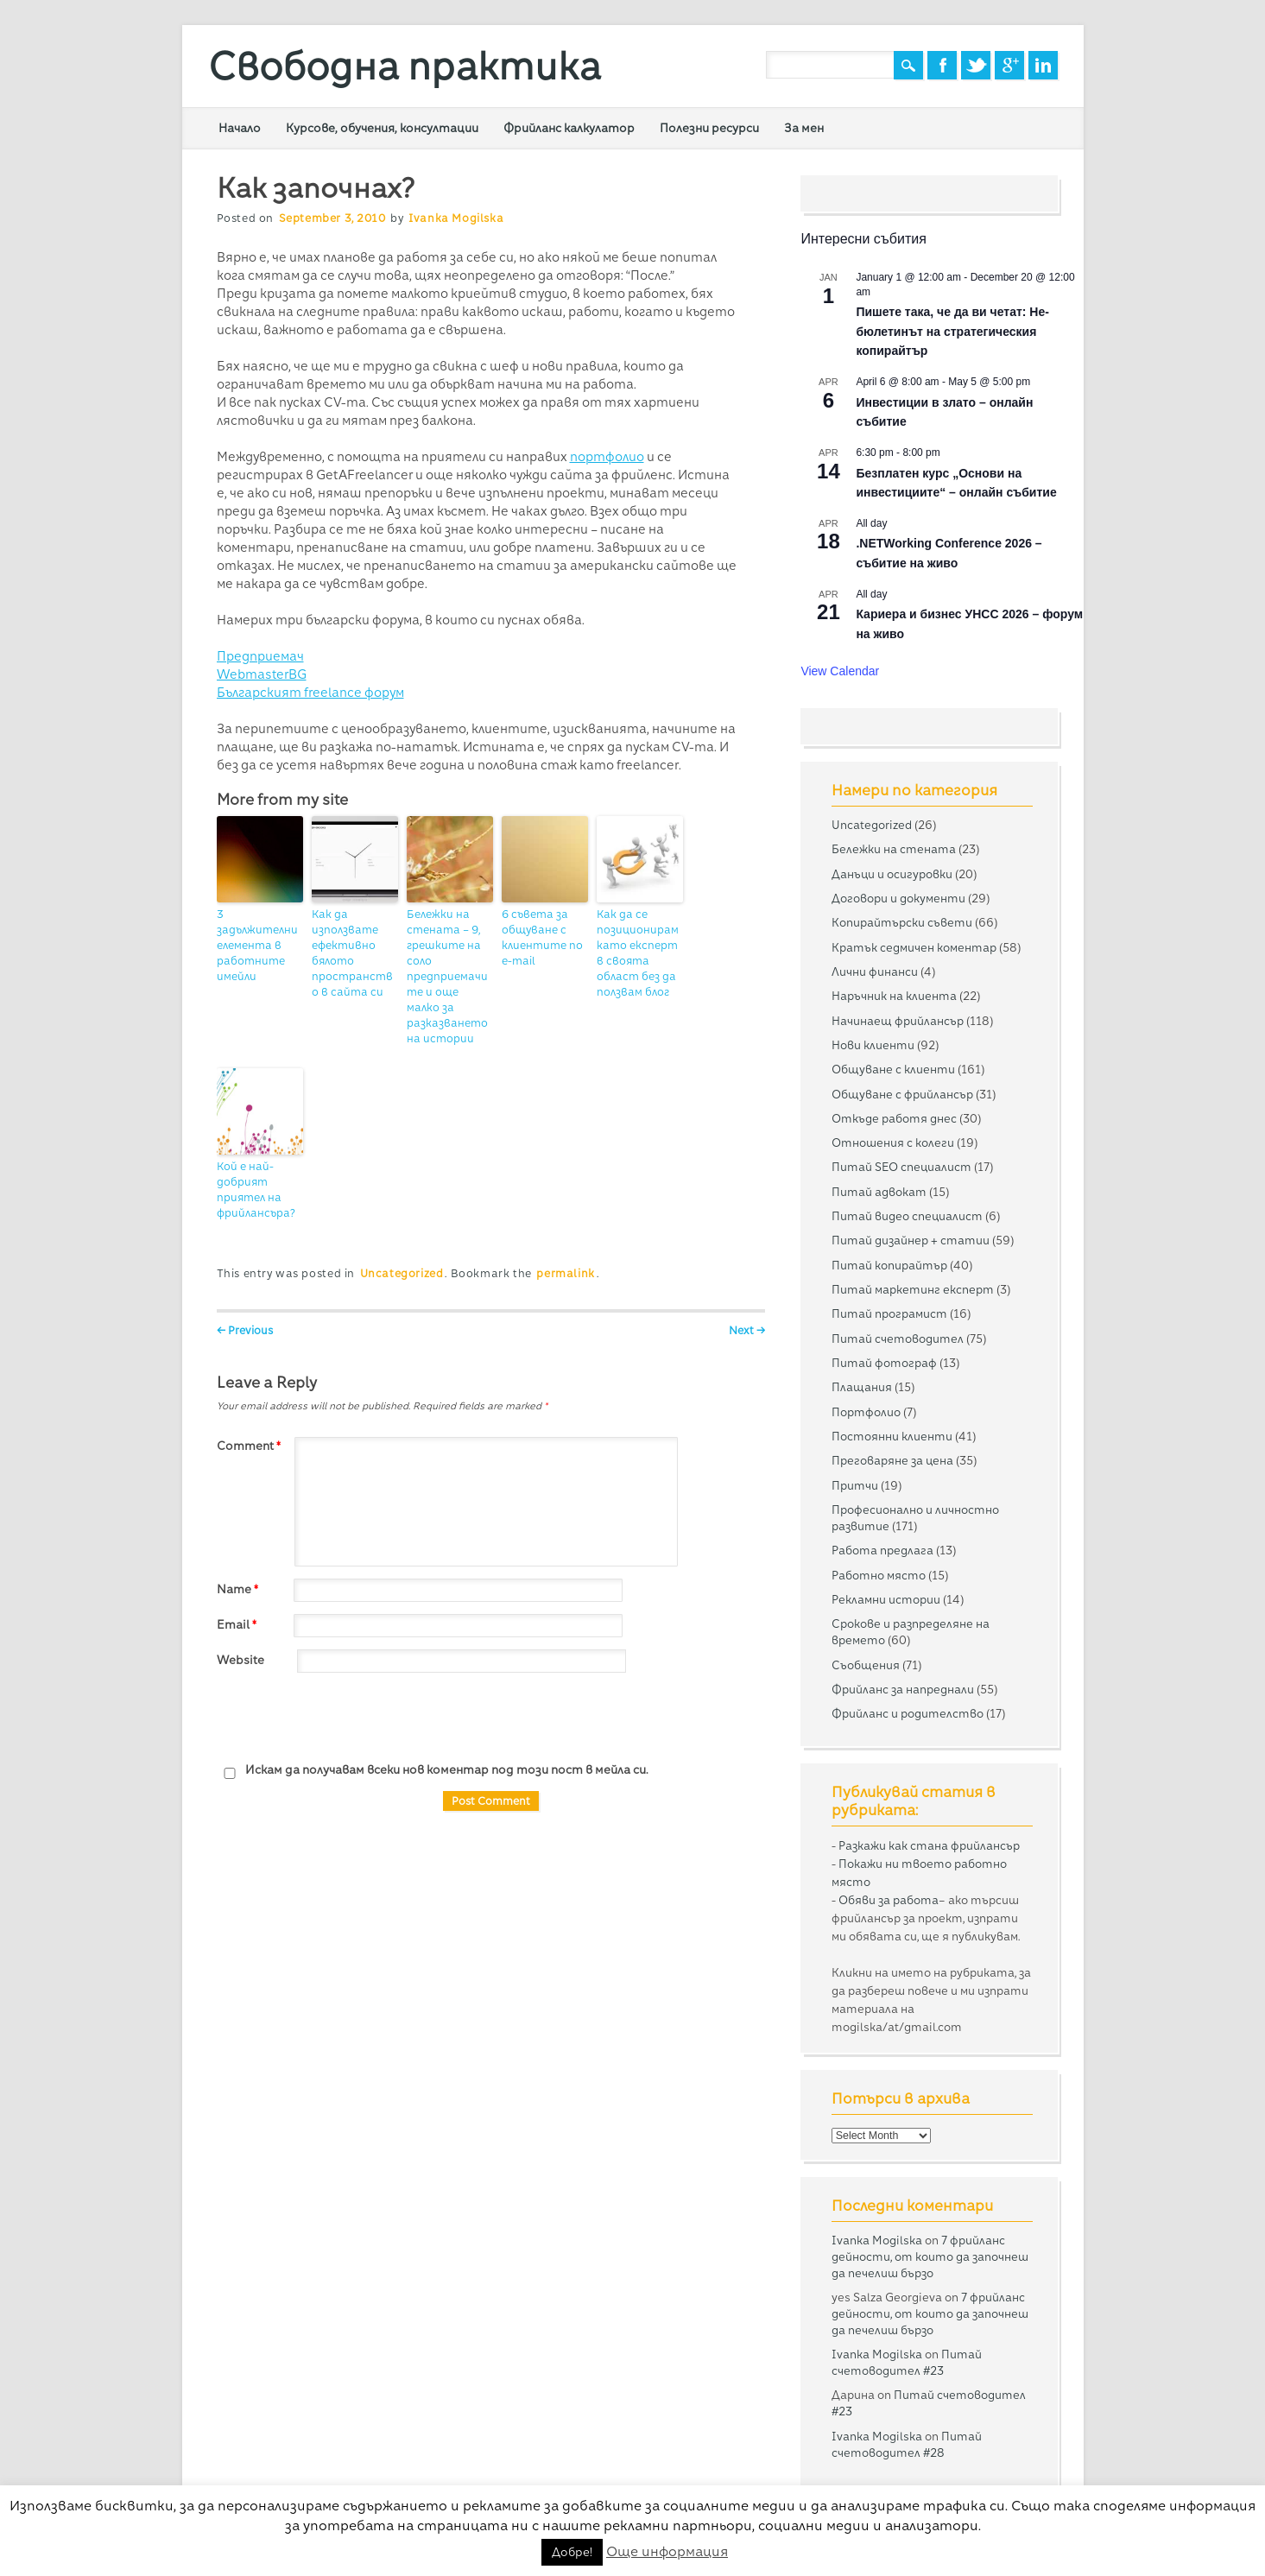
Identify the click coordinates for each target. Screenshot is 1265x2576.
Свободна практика (404, 66)
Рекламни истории (886, 1599)
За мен (804, 128)
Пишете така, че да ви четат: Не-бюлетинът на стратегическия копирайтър (952, 331)
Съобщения (866, 1665)
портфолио (607, 457)
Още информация (667, 2551)
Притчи (855, 1485)
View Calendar (839, 671)
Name (239, 1589)
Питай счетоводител (898, 1338)
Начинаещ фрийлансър (898, 1021)
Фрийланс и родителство (908, 1713)
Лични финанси (875, 971)
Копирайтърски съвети (902, 922)
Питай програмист (889, 1313)
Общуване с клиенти (893, 1069)
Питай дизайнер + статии (911, 1240)
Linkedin (1043, 65)
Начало (239, 128)
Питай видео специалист (907, 1216)
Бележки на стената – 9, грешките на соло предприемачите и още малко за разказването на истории (447, 976)
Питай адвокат (879, 1192)
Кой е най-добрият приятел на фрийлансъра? (256, 1189)
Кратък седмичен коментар (914, 947)
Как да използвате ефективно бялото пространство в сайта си (352, 953)
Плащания (862, 1387)
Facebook (942, 65)
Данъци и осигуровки (892, 874)
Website (240, 1660)
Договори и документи (898, 898)
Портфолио (866, 1412)
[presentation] (348, 1718)
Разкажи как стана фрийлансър (929, 1845)
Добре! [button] (572, 2552)
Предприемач (260, 656)
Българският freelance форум (310, 692)
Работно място (879, 1575)
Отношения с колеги (893, 1142)
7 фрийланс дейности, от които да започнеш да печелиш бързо (930, 2256)
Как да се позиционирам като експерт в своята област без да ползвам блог (638, 953)
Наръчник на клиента (894, 996)
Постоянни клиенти (892, 1436)
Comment (251, 1446)
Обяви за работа (888, 1900)
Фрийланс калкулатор (569, 128)
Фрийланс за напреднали (903, 1689)
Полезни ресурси (709, 128)
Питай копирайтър (889, 1265)
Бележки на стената (894, 849)
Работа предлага (882, 1550)
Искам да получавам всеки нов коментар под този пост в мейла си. (432, 1771)
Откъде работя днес (894, 1118)
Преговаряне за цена (892, 1460)
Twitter (975, 65)
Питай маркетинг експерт (913, 1289)
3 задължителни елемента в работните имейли (257, 945)
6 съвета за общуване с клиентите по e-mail (542, 937)
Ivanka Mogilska (455, 218)
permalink (565, 1273)
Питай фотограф (884, 1363)
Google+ (1009, 65)
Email (239, 1624)
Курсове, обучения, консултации (382, 128)
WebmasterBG (262, 674)
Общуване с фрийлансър (902, 1094)
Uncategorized (402, 1273)
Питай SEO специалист (901, 1167)
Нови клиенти (873, 1045)
